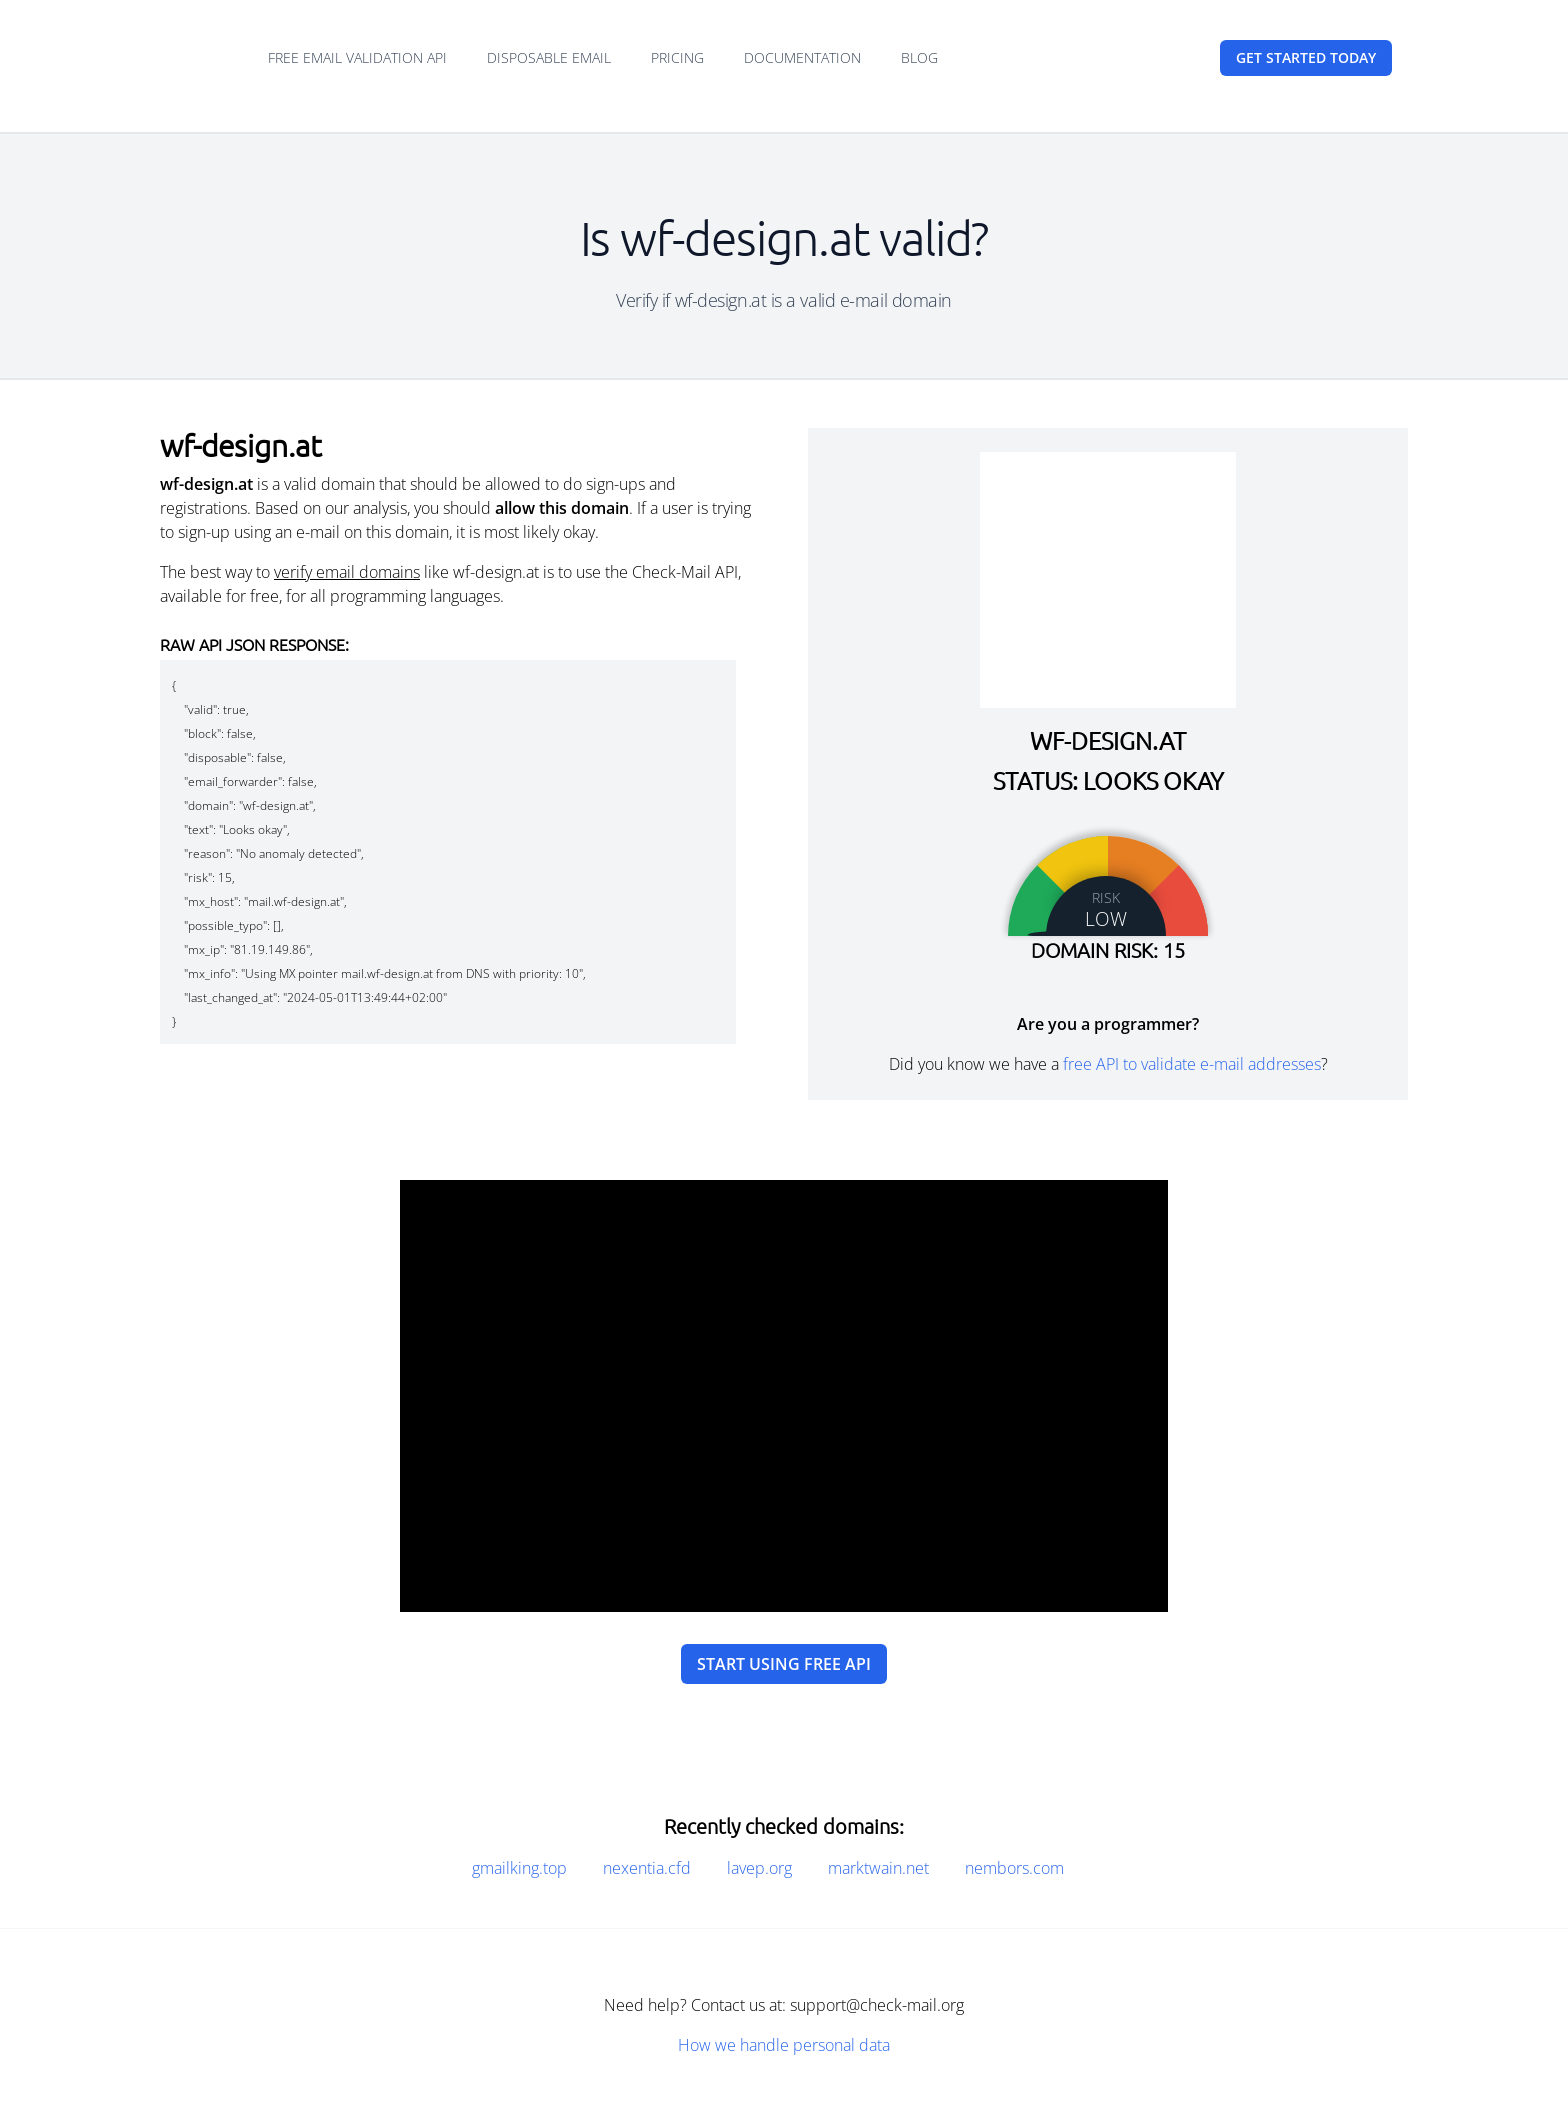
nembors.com (1014, 1868)
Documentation (802, 57)
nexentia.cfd (647, 1868)
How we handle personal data (784, 2045)
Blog (919, 57)
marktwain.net (878, 1868)
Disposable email (549, 57)
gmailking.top (519, 1868)
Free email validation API (357, 57)
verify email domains (347, 572)
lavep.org (759, 1868)
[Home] (194, 58)
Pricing (677, 57)
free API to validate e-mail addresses (1192, 1064)
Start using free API (784, 1664)
